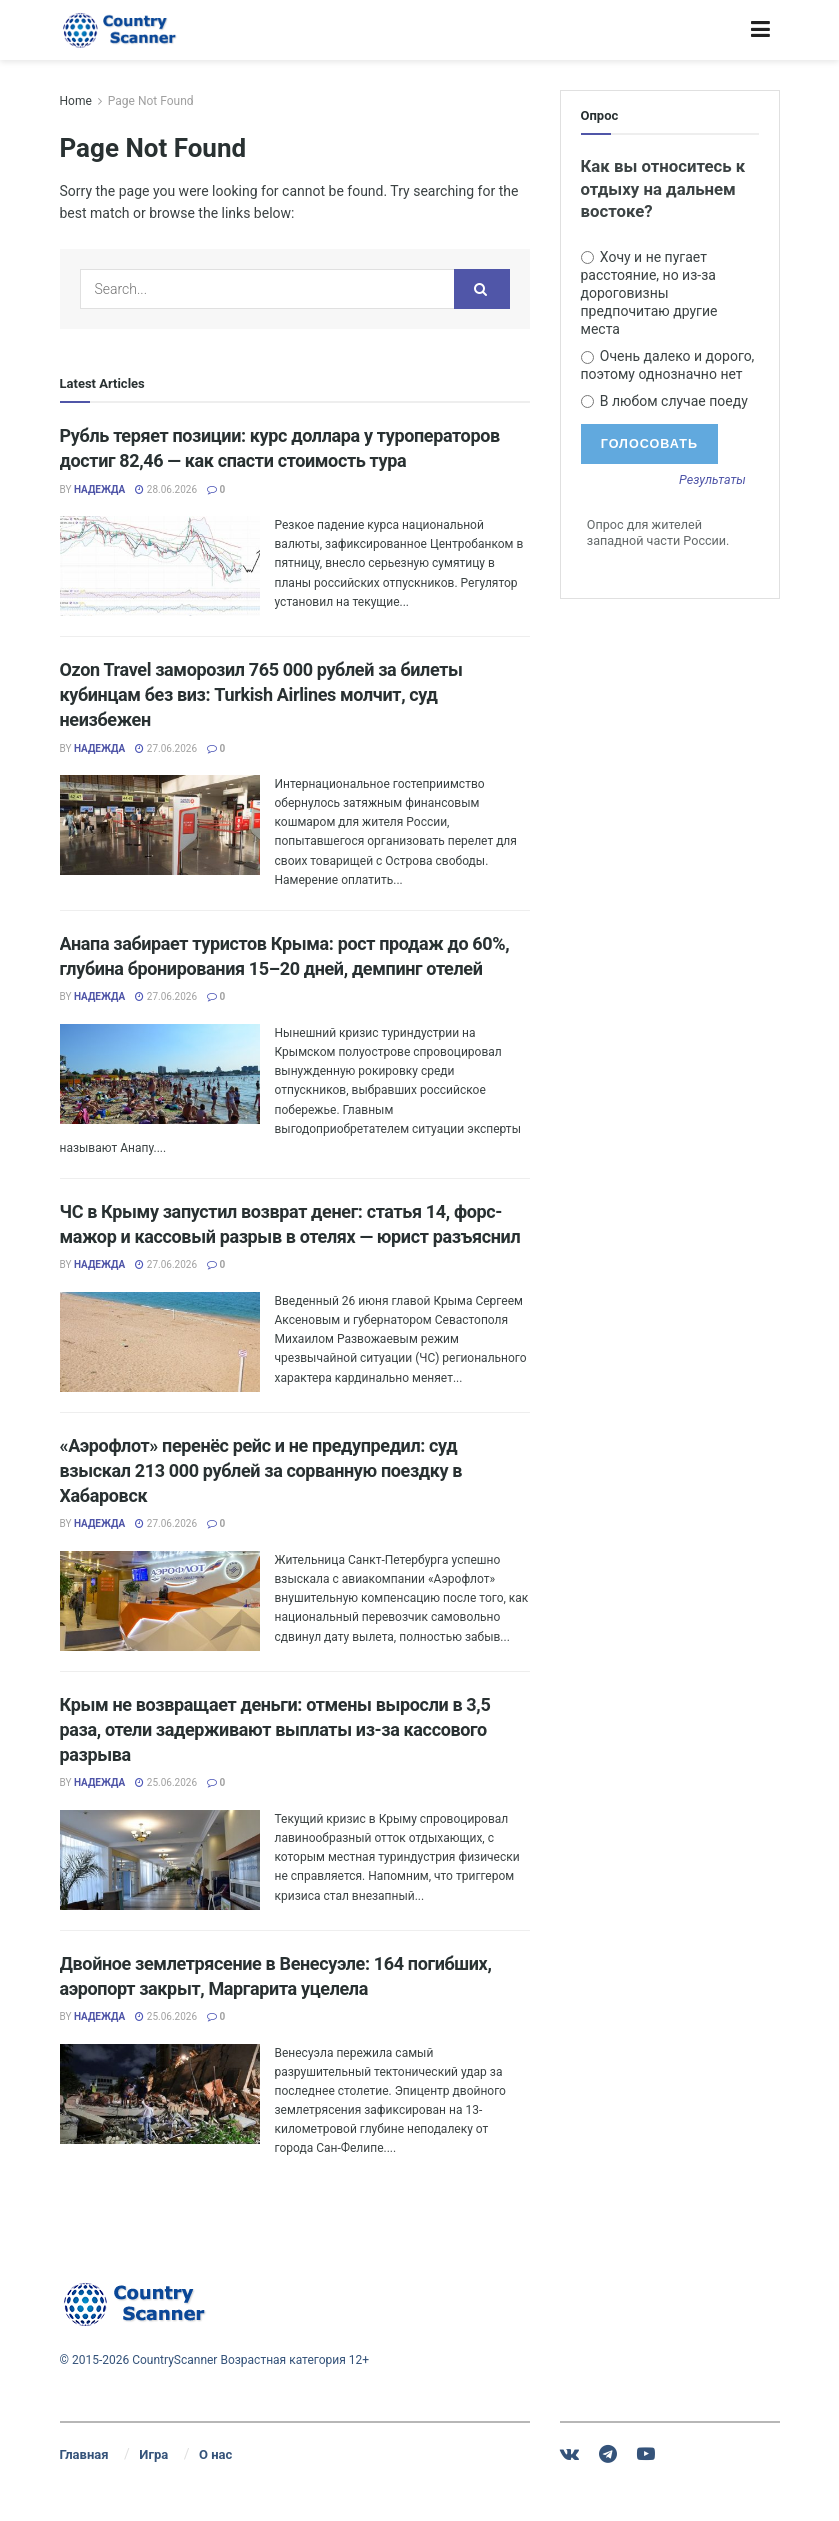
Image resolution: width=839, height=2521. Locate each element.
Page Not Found (151, 101)
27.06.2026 (166, 748)
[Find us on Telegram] (608, 2454)
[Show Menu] (760, 30)
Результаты (712, 480)
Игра (153, 2454)
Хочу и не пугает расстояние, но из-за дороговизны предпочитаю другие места (649, 293)
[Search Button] (482, 289)
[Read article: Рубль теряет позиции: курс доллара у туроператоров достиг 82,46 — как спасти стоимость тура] (160, 566)
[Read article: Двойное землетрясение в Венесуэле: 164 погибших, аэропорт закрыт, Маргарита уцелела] (160, 2094)
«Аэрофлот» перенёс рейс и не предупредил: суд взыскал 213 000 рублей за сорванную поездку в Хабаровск (261, 1470)
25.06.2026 (166, 1782)
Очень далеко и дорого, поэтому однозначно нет (668, 365)
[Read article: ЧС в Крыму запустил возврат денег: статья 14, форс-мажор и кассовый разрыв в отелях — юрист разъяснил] (160, 1342)
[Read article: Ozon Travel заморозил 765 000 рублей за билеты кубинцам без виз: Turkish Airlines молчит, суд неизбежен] (160, 825)
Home (76, 101)
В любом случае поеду (664, 401)
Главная (84, 2454)
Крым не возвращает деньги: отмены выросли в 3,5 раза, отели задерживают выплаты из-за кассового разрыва (275, 1729)
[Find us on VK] (569, 2454)
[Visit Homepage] (120, 30)
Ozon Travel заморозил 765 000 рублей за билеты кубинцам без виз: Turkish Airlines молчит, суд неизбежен (261, 694)
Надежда (99, 489)
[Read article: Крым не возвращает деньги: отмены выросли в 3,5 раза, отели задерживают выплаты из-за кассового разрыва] (160, 1860)
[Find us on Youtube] (646, 2454)
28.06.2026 (166, 489)
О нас (215, 2454)
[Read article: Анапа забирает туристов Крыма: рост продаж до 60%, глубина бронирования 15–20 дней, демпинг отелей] (160, 1074)
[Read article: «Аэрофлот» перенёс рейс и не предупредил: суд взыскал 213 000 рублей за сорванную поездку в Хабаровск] (160, 1601)
